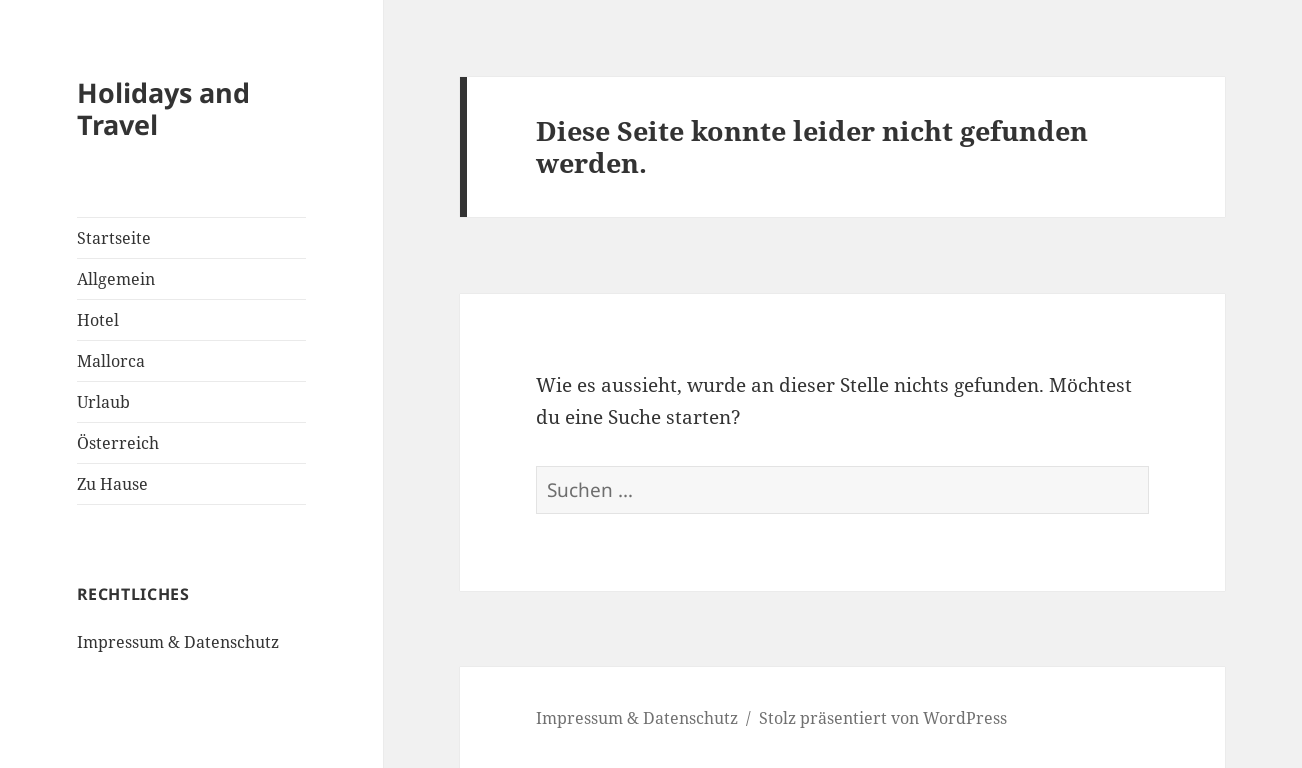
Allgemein (116, 279)
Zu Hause (112, 484)
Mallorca (111, 361)
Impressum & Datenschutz (178, 642)
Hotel (98, 320)
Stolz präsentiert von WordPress (883, 718)
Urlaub (103, 402)
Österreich (118, 443)
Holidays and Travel (163, 108)
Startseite (114, 238)
